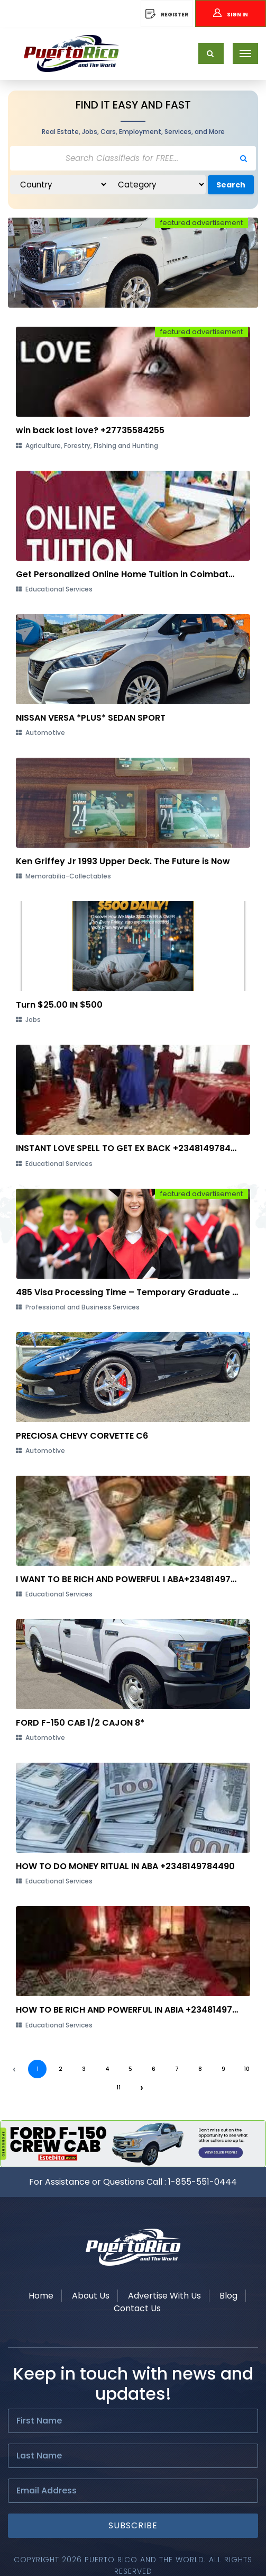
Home (41, 2296)
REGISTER (166, 15)
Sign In (230, 15)
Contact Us (137, 2308)
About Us (90, 2296)
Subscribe (133, 2525)
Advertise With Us (164, 2296)
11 (118, 2088)
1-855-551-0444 (202, 2182)
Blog (228, 2296)
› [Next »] (141, 2087)
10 (247, 2069)
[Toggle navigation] (245, 53)
